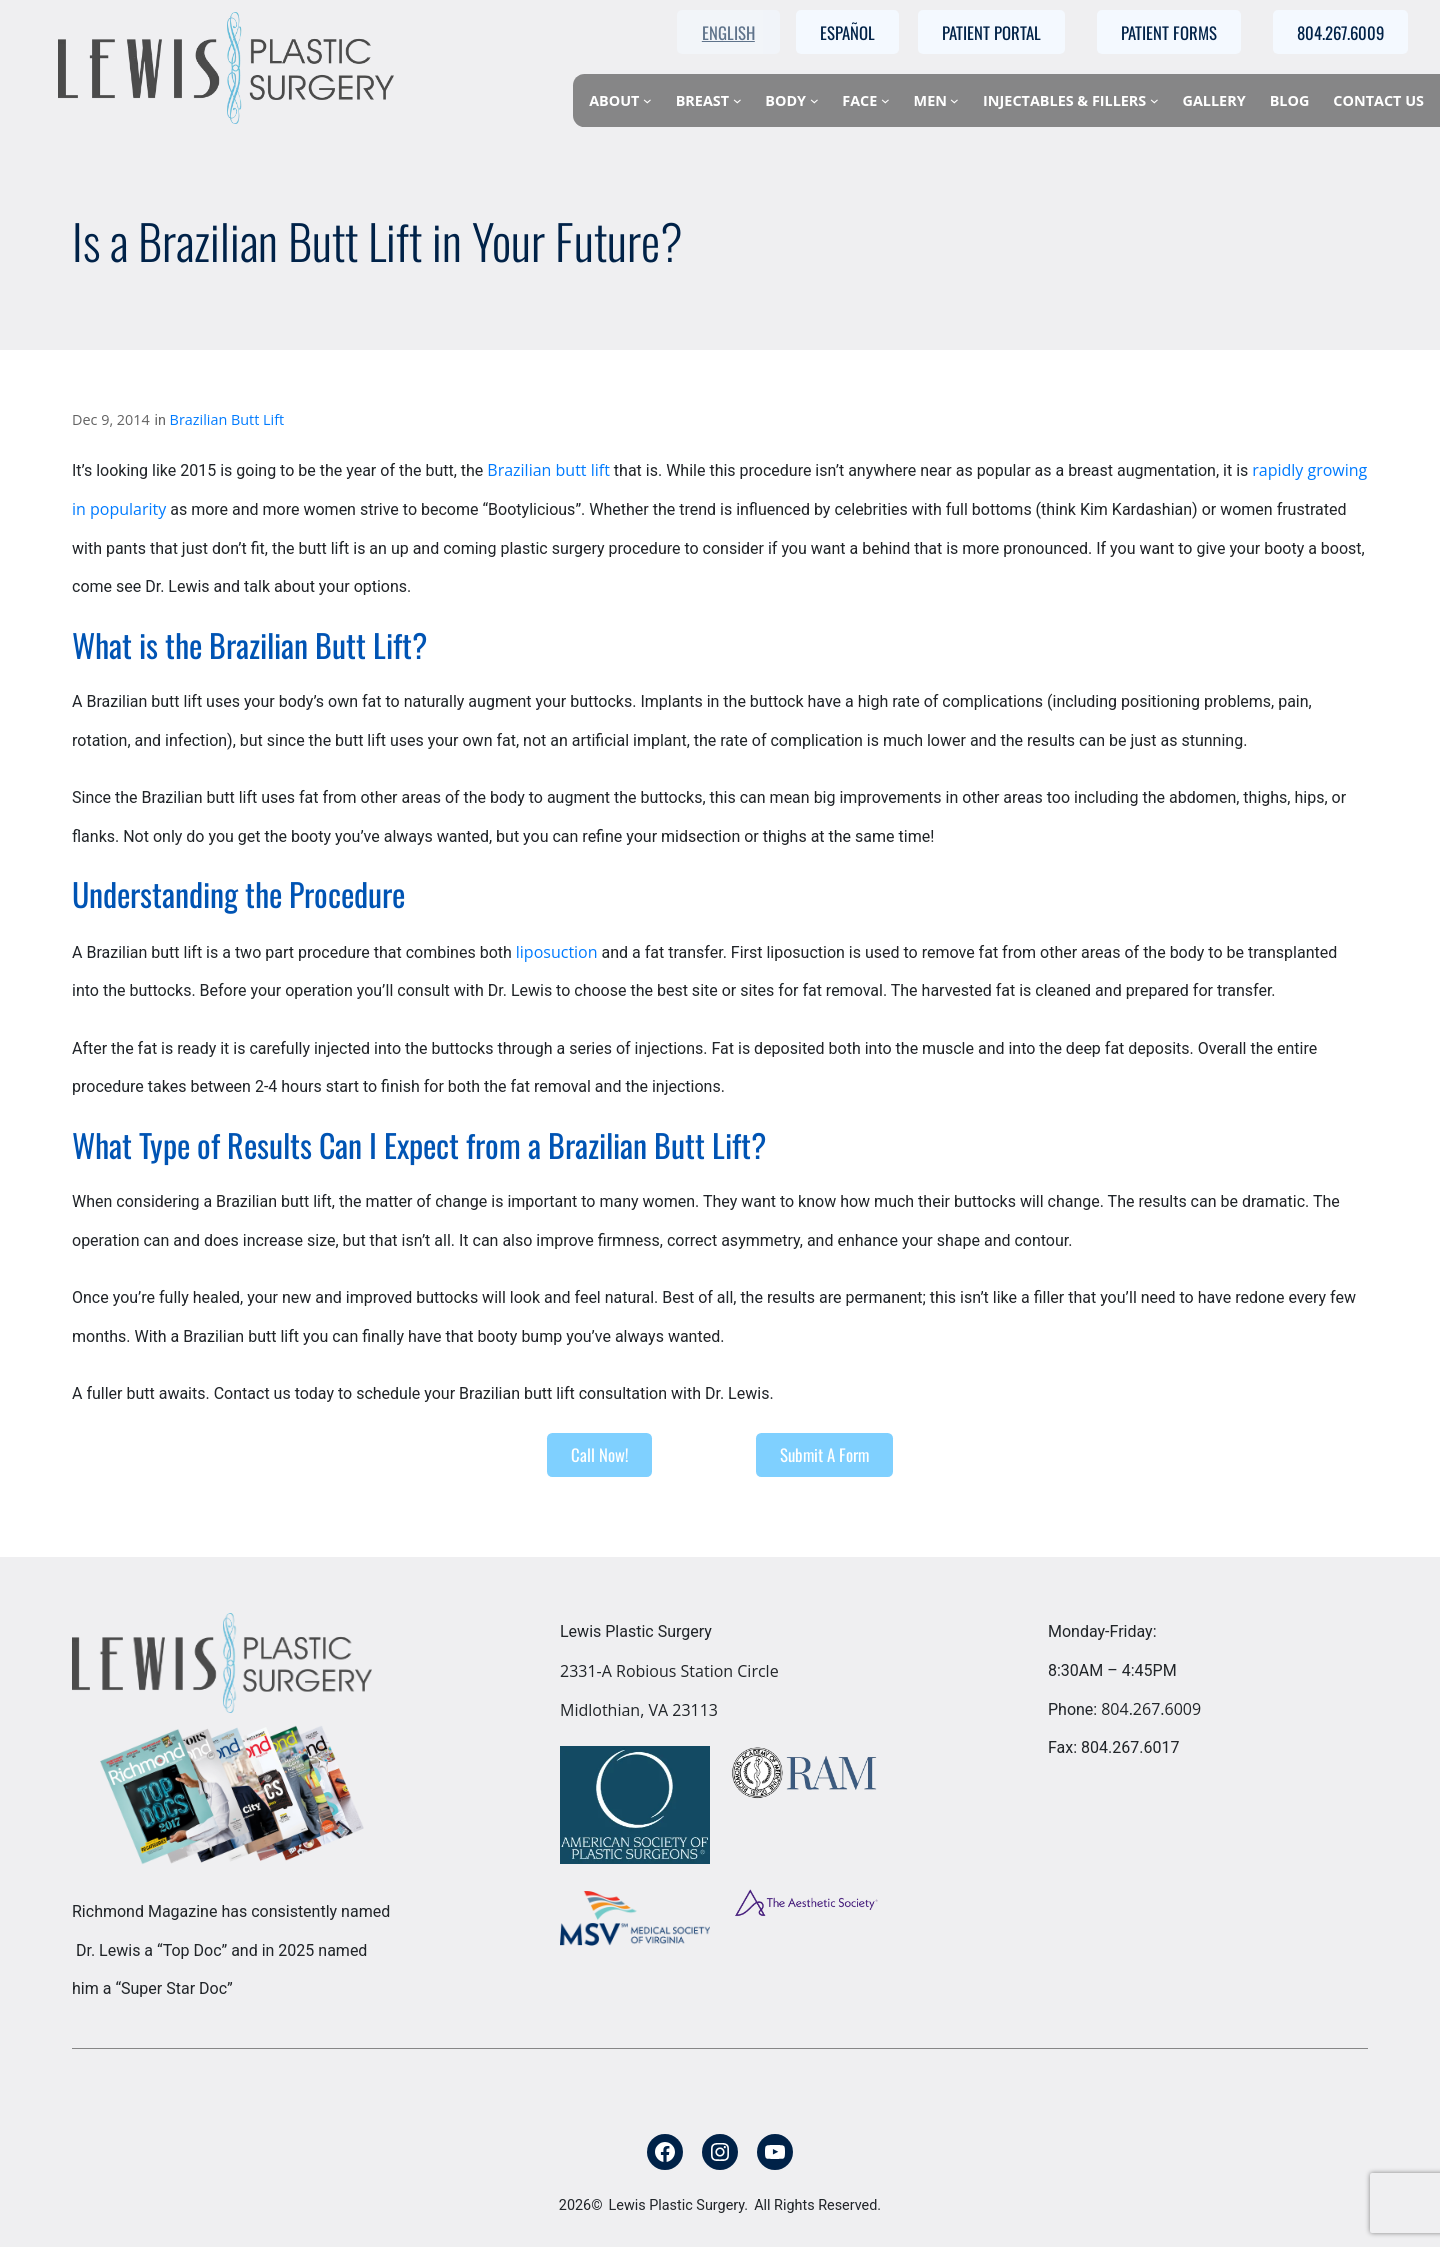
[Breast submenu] (737, 100)
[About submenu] (647, 100)
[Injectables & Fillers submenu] (1154, 100)
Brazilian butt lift (548, 470)
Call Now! (599, 1454)
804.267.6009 (1151, 1709)
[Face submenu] (885, 100)
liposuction (557, 952)
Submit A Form (824, 1454)
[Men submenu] (954, 100)
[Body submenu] (814, 100)
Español (847, 32)
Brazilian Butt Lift (227, 419)
